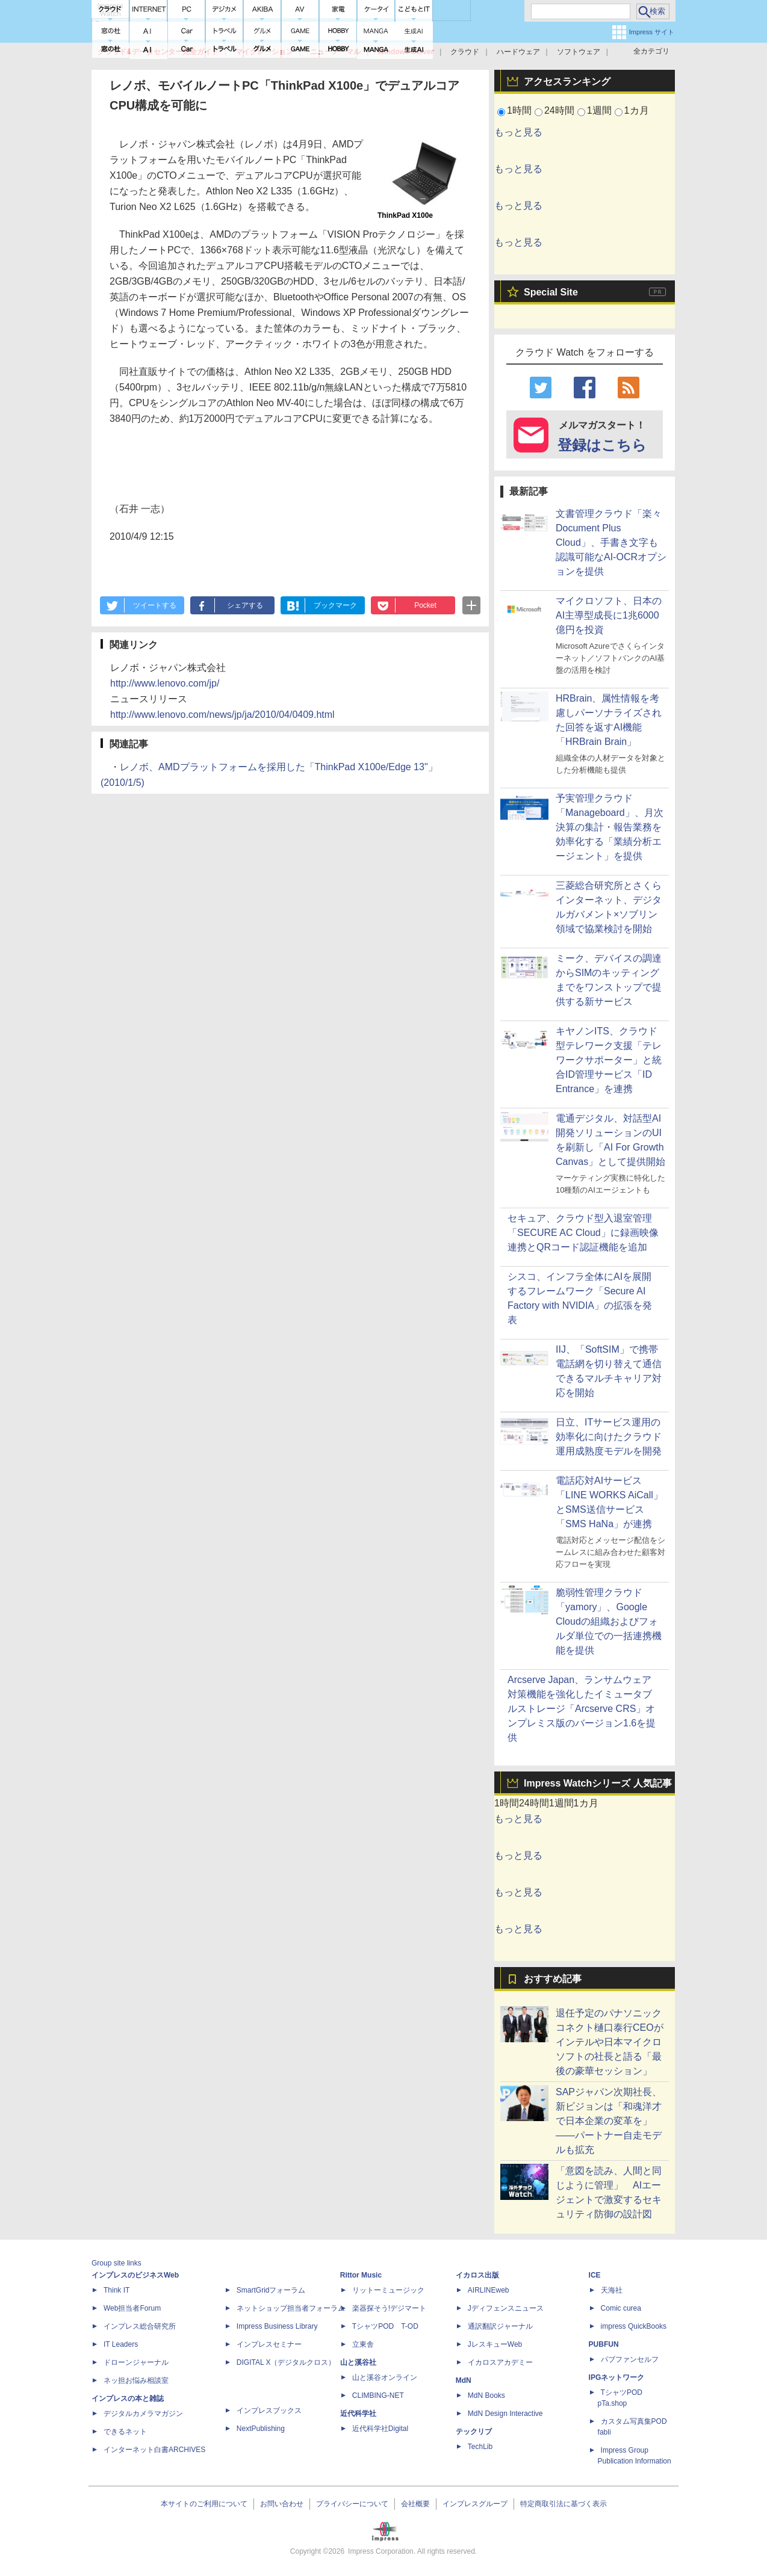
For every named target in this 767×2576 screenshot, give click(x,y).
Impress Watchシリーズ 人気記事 (598, 1783)
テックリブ (474, 2431)
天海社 (612, 2290)
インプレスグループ (475, 2504)
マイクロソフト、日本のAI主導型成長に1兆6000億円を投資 (609, 615)
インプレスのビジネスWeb (135, 2275)
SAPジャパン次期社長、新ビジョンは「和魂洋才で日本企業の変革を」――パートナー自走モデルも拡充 (609, 2121)
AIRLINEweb (488, 2290)
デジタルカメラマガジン (143, 2413)
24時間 (559, 110)
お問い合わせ (281, 2504)
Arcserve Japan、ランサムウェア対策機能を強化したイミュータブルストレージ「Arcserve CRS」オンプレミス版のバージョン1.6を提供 (582, 1709)
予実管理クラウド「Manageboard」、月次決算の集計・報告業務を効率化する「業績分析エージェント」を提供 (609, 827)
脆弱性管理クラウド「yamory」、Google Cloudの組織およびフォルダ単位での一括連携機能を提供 (609, 1621)
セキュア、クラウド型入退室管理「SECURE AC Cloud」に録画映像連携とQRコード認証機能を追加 (583, 1232)
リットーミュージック (388, 2290)
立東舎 (363, 2344)
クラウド (464, 52)
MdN (463, 2380)
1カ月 (636, 110)
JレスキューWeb (495, 2344)
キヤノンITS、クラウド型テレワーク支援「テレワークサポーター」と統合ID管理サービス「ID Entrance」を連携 (609, 1060)
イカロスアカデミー (500, 2362)
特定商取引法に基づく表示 (563, 2504)
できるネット (125, 2431)
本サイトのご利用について (204, 2504)
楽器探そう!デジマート (389, 2308)
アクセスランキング (567, 81)
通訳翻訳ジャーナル (500, 2326)
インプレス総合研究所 (140, 2326)
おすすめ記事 (553, 1979)
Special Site (551, 292)
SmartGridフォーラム (271, 2290)
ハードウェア (518, 52)
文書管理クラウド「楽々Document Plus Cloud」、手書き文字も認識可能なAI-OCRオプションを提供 (611, 542)
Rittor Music (361, 2275)
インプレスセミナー (269, 2344)
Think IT (116, 2290)
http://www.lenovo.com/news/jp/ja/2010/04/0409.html (222, 714)
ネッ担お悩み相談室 (136, 2380)
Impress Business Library (277, 2326)
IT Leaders (121, 2344)
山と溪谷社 (358, 2362)
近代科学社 (358, 2413)
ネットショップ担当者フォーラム (291, 2308)
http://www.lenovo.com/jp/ (164, 683)
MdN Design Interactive (505, 2413)
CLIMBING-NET (378, 2395)
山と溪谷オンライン (384, 2377)
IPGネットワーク (617, 2377)
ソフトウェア (578, 52)
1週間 (599, 110)
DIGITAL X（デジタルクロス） (286, 2362)
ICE (595, 2275)
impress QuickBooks (633, 2326)
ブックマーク (335, 605)
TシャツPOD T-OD (385, 2326)
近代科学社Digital (380, 2428)
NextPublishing (261, 2428)
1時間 (519, 110)
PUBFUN (604, 2344)
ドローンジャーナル (136, 2362)
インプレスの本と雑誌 (128, 2398)
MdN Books (486, 2395)
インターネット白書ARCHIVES (154, 2449)
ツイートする (154, 605)
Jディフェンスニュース (506, 2308)
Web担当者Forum (132, 2308)
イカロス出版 (477, 2275)
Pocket (425, 605)
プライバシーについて (352, 2504)
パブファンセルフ (630, 2359)
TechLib (480, 2446)
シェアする (245, 605)
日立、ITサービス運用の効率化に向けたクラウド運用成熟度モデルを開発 (609, 1436)
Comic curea (621, 2308)
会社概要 (415, 2504)
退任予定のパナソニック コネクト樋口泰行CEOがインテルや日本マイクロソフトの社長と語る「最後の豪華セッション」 (609, 2042)
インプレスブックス (269, 2410)
